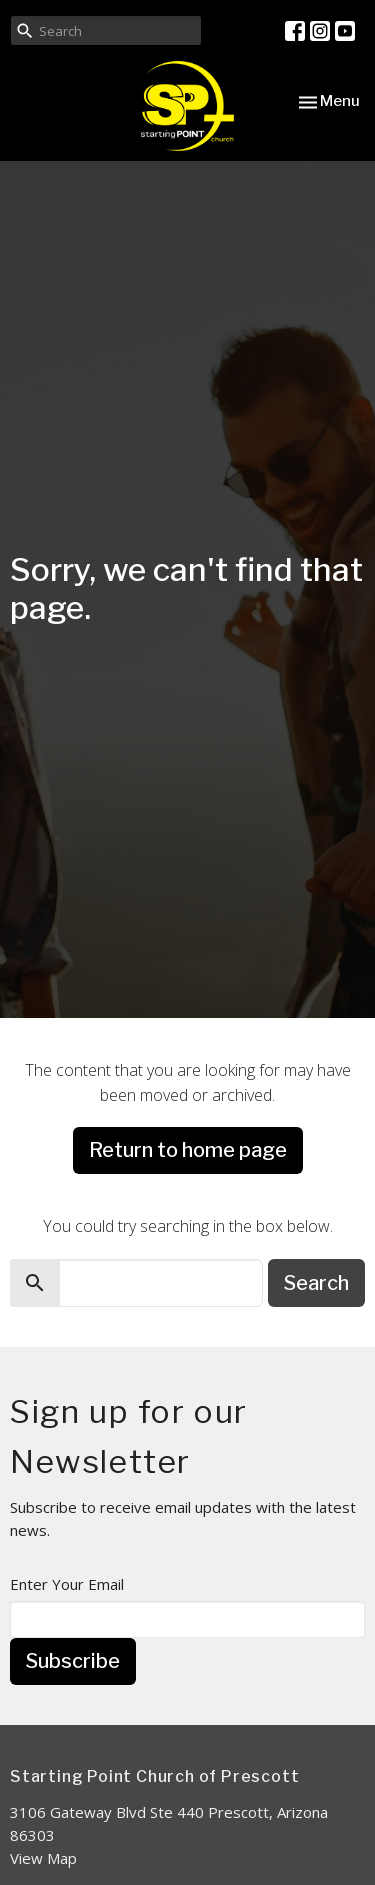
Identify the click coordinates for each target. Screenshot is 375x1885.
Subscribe (73, 1661)
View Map (43, 1858)
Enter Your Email (67, 1584)
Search (316, 1283)
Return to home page (188, 1150)
